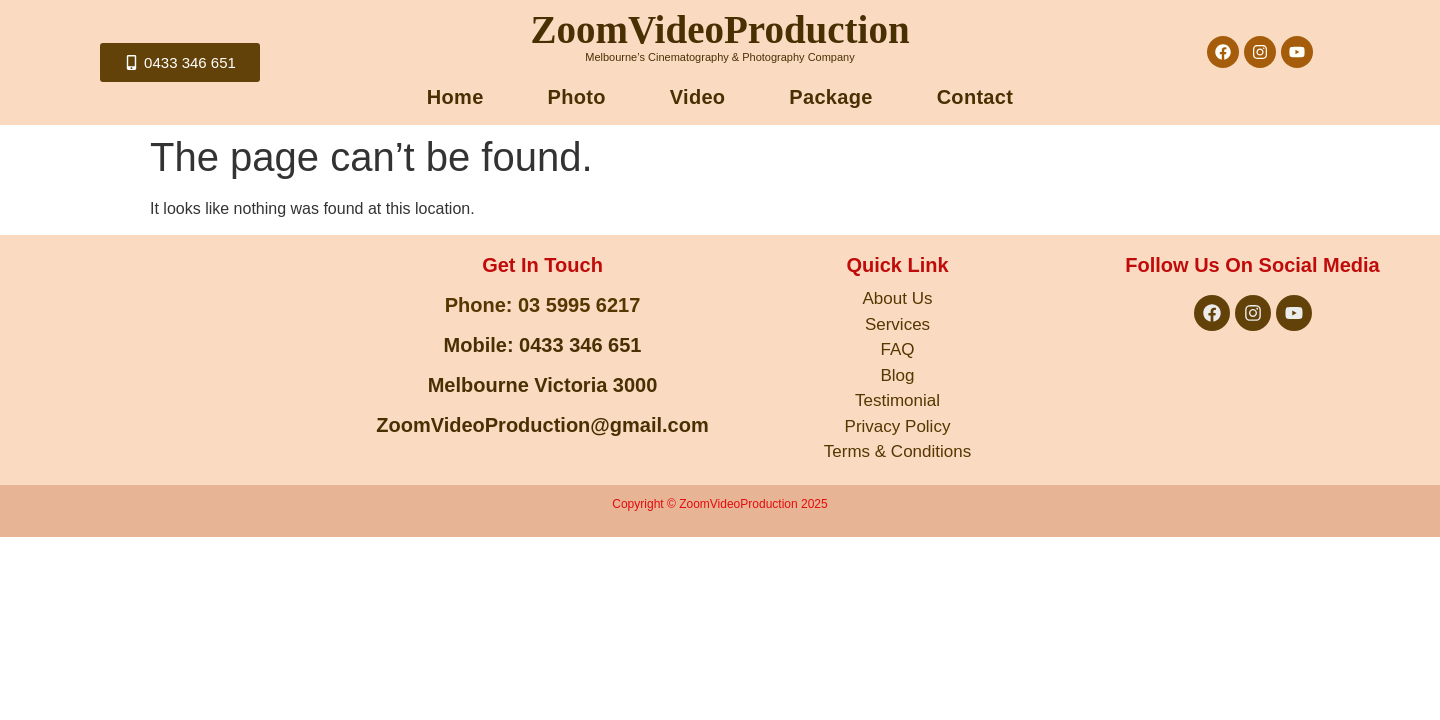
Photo (577, 97)
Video (698, 97)
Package (830, 97)
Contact (975, 97)
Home (455, 97)
